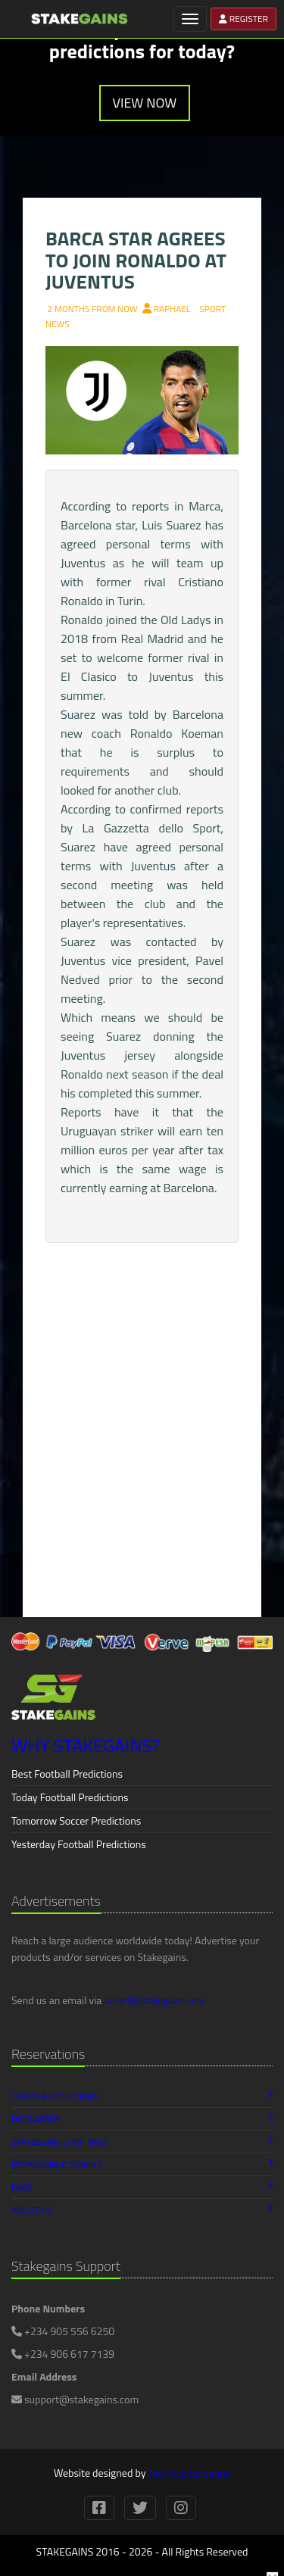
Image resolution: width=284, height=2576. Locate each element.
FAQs (142, 2187)
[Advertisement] (142, 1460)
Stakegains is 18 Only (142, 2141)
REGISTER (243, 18)
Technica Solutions (189, 2473)
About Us (142, 2210)
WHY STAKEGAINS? (85, 1745)
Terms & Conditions (142, 2096)
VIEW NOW (145, 102)
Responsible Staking (142, 2164)
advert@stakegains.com (154, 2000)
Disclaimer (142, 2119)
